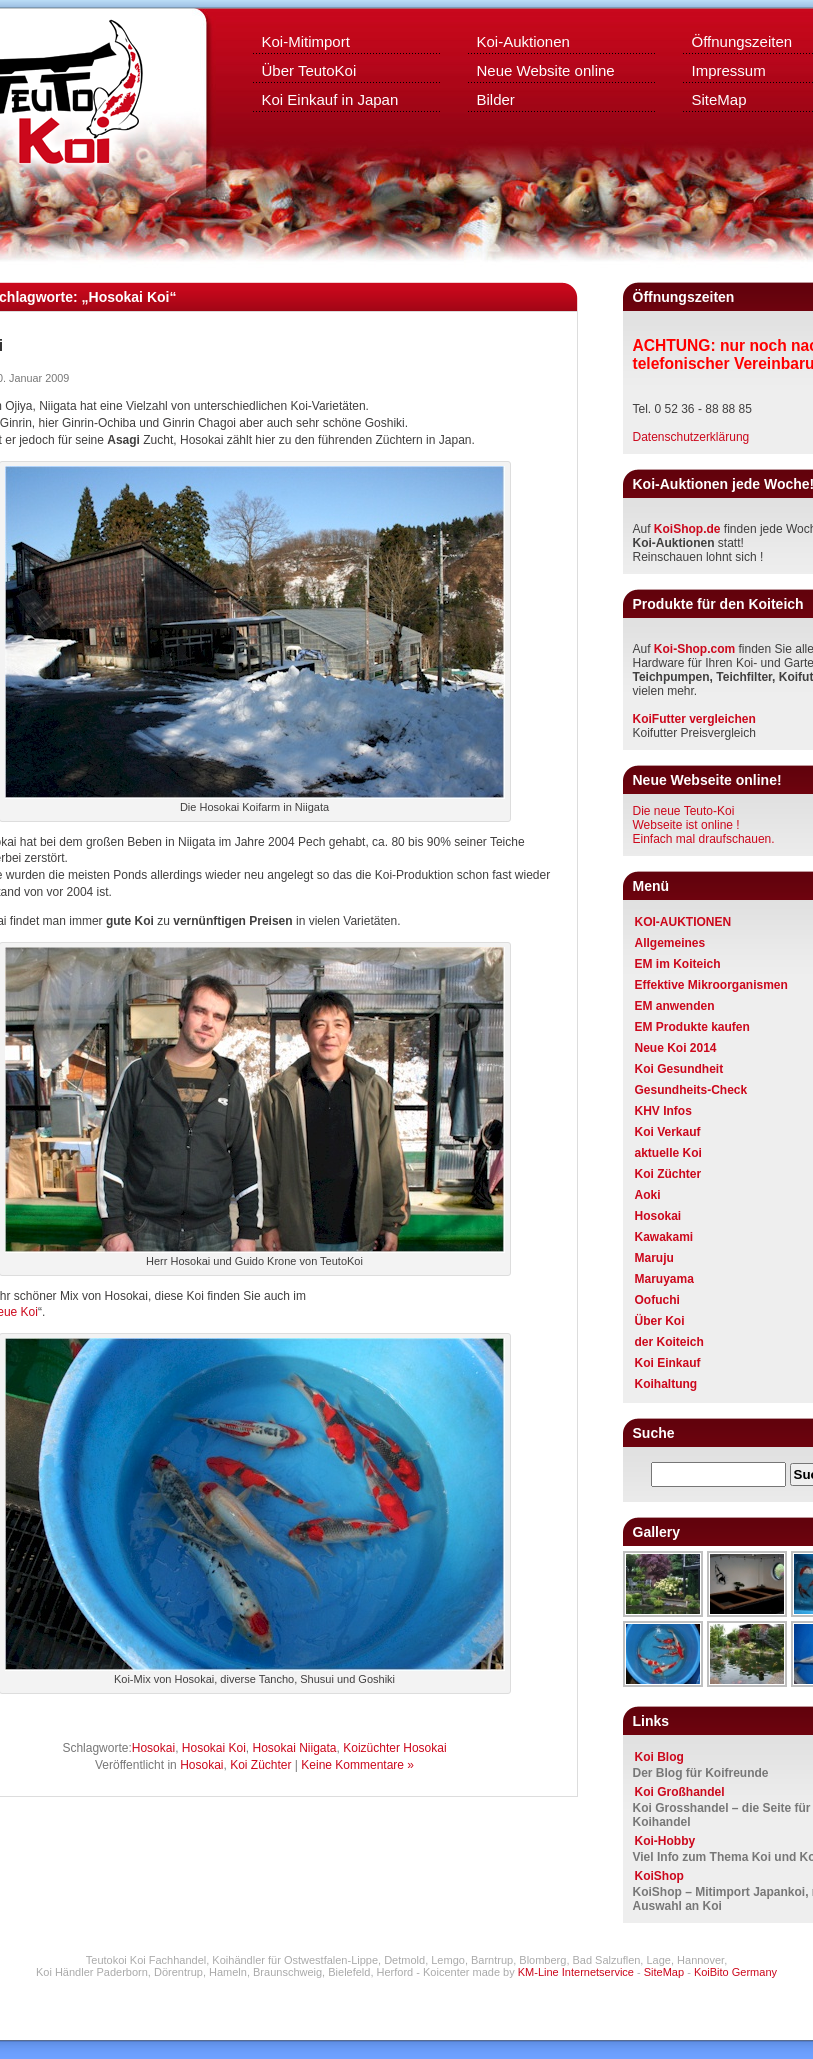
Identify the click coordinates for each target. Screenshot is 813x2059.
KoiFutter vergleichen (694, 719)
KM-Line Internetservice (576, 1972)
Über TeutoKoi (309, 70)
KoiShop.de (687, 529)
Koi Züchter (260, 1765)
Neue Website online (546, 70)
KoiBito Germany (735, 1972)
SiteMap (664, 1972)
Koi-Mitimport (306, 41)
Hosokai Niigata (295, 1748)
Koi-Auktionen (523, 41)
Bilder (496, 99)
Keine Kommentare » (357, 1765)
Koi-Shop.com (694, 649)
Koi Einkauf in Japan (330, 99)
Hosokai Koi (214, 1748)
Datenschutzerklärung (691, 437)
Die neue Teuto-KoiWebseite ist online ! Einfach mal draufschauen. (704, 825)
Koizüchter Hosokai (394, 1748)
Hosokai (153, 1748)
